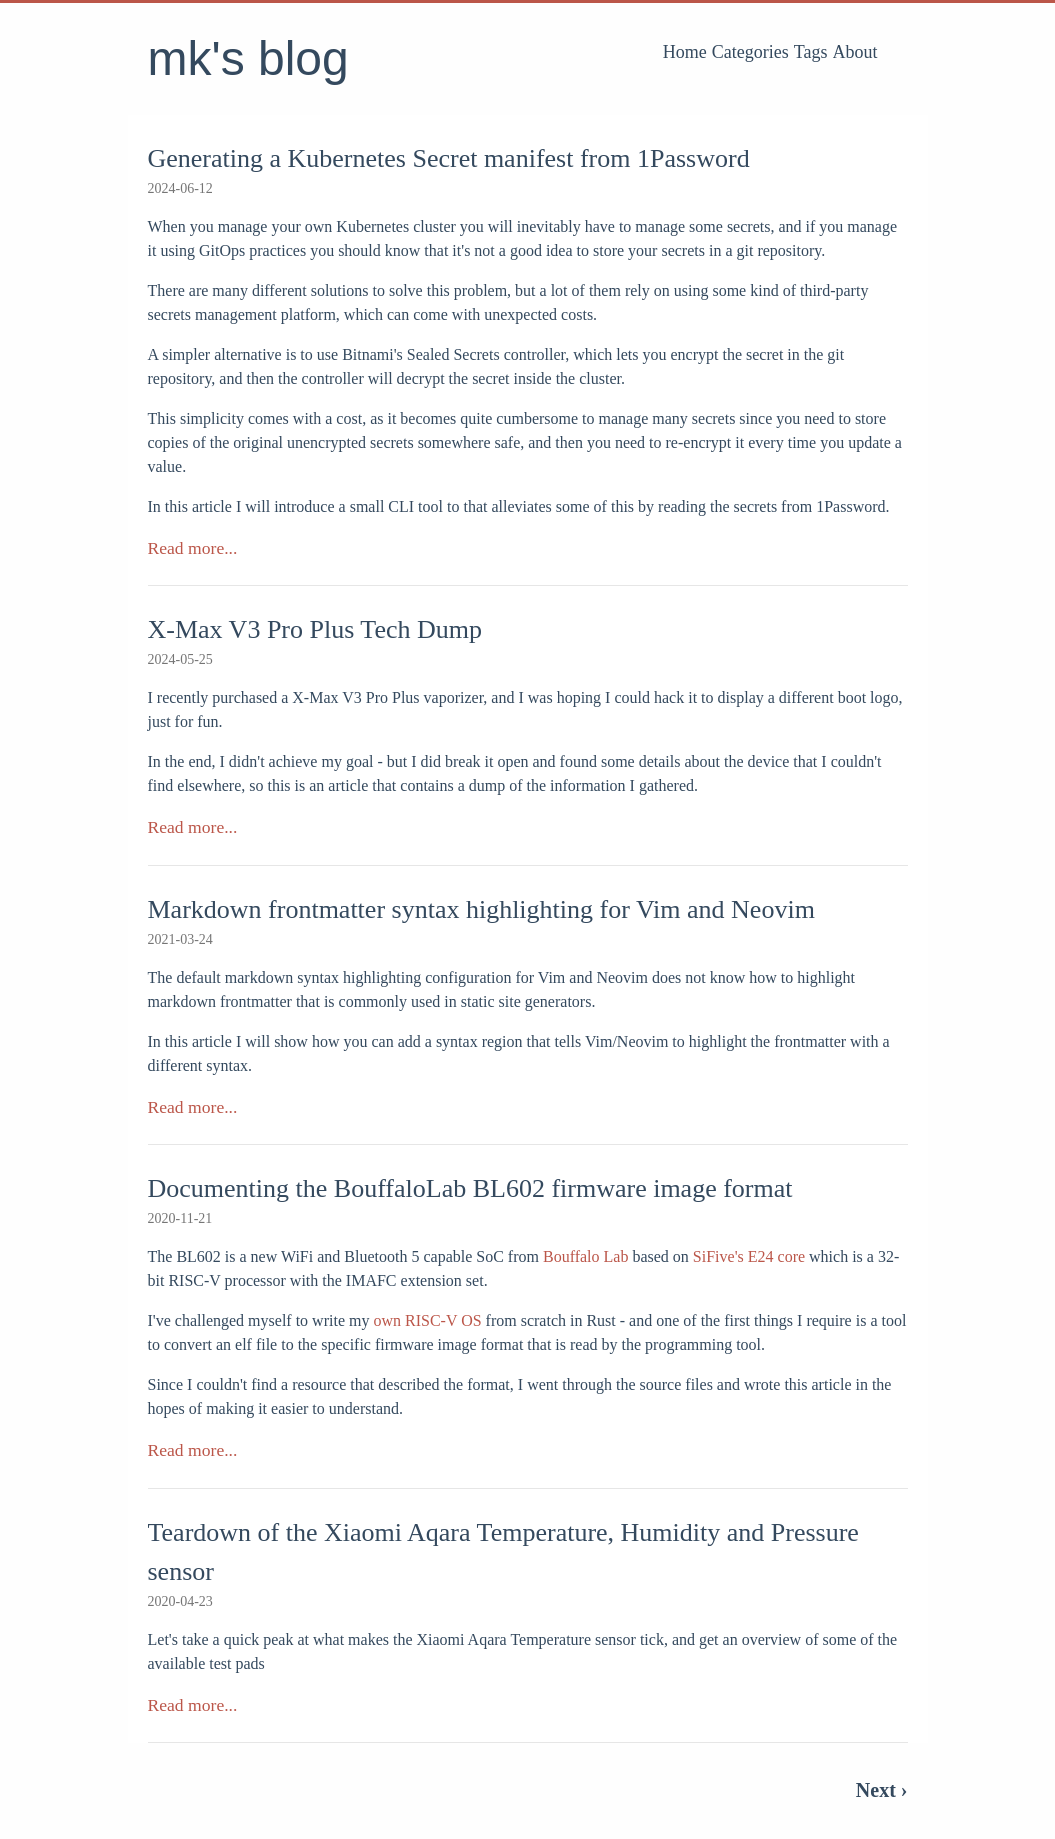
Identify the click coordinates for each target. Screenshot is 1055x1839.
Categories (750, 52)
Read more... (193, 548)
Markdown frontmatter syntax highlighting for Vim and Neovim (481, 909)
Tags (811, 52)
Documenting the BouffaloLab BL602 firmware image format (470, 1188)
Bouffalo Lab (585, 1256)
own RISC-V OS (427, 1320)
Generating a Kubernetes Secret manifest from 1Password (449, 158)
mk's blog (248, 58)
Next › (882, 1790)
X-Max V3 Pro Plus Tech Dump (315, 629)
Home (685, 52)
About (855, 52)
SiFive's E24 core (749, 1256)
